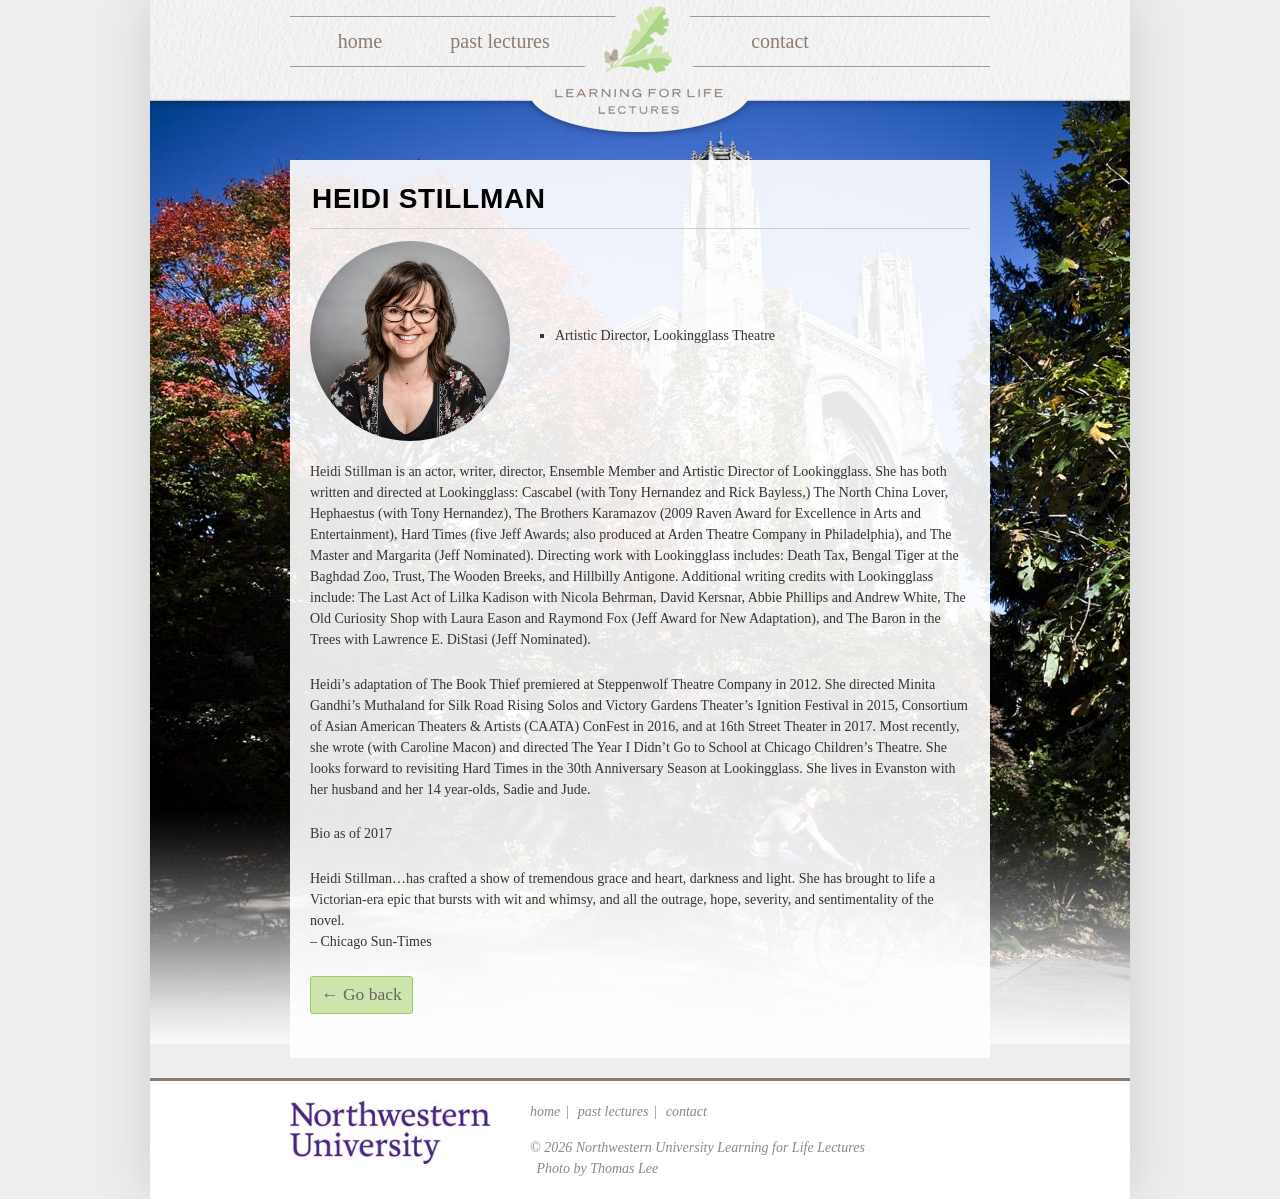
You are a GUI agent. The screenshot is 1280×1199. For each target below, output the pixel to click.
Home (360, 41)
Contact (780, 41)
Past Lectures (499, 41)
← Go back (361, 994)
